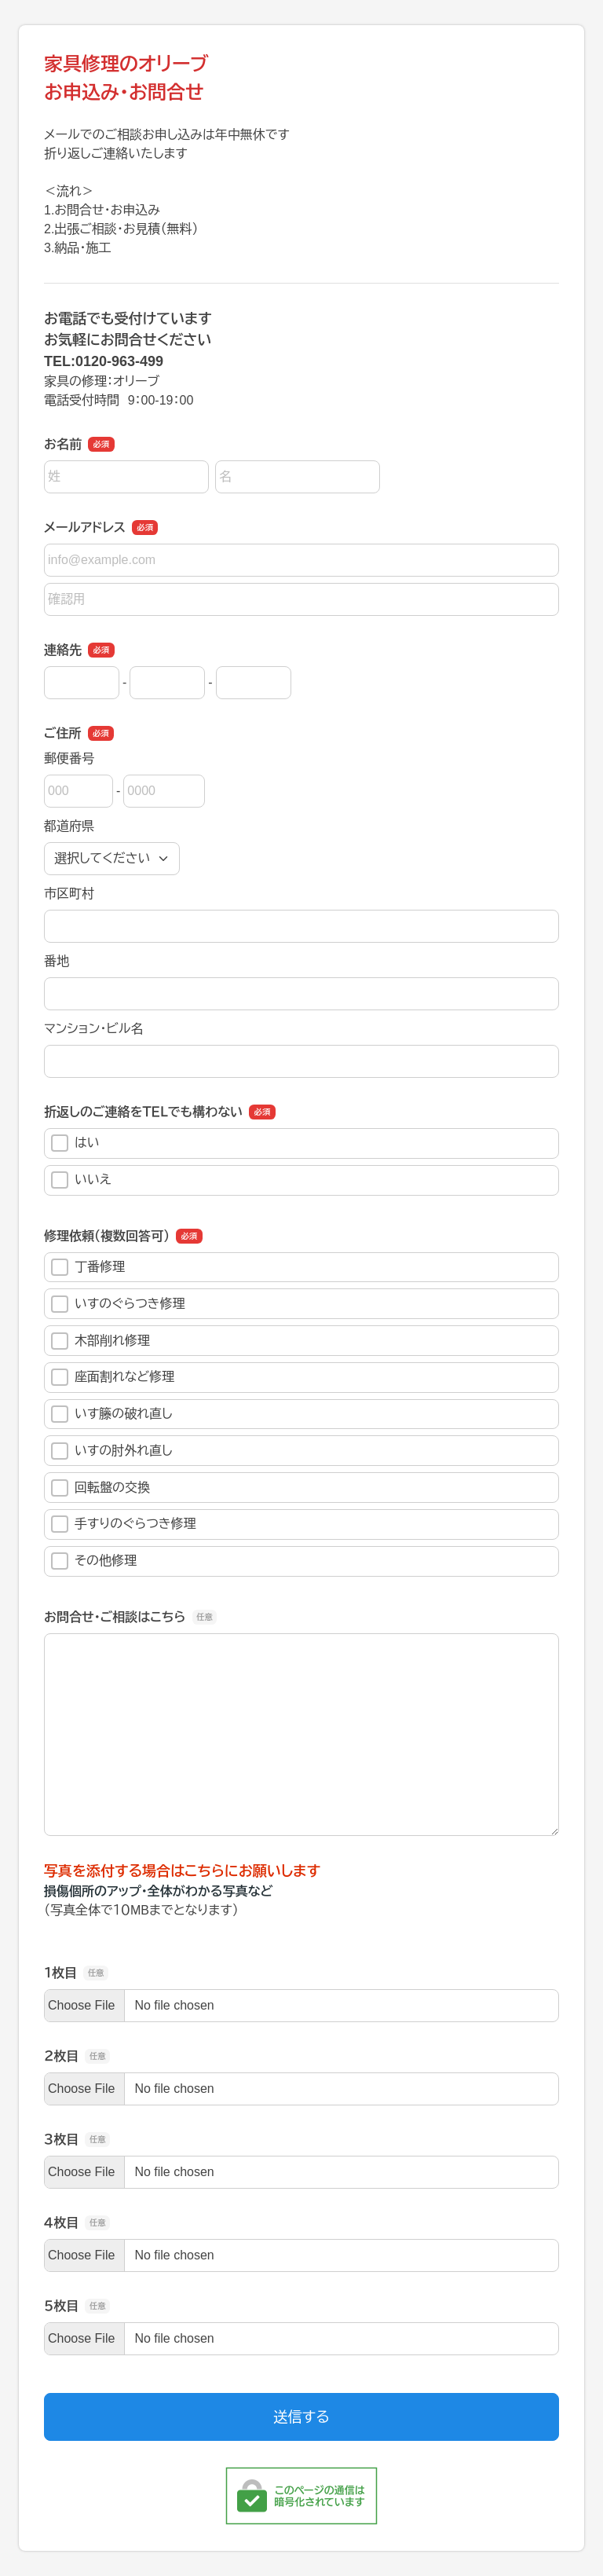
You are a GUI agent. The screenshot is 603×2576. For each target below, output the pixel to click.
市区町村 (69, 893)
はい (75, 1143)
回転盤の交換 (100, 1488)
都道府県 (69, 826)
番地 (56, 961)
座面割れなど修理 (112, 1377)
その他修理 (94, 1561)
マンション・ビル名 (93, 1028)
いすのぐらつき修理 (118, 1304)
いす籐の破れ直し (111, 1414)
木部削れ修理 (100, 1341)
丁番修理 (88, 1267)
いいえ (81, 1180)
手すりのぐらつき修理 (123, 1524)
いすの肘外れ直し (111, 1451)
